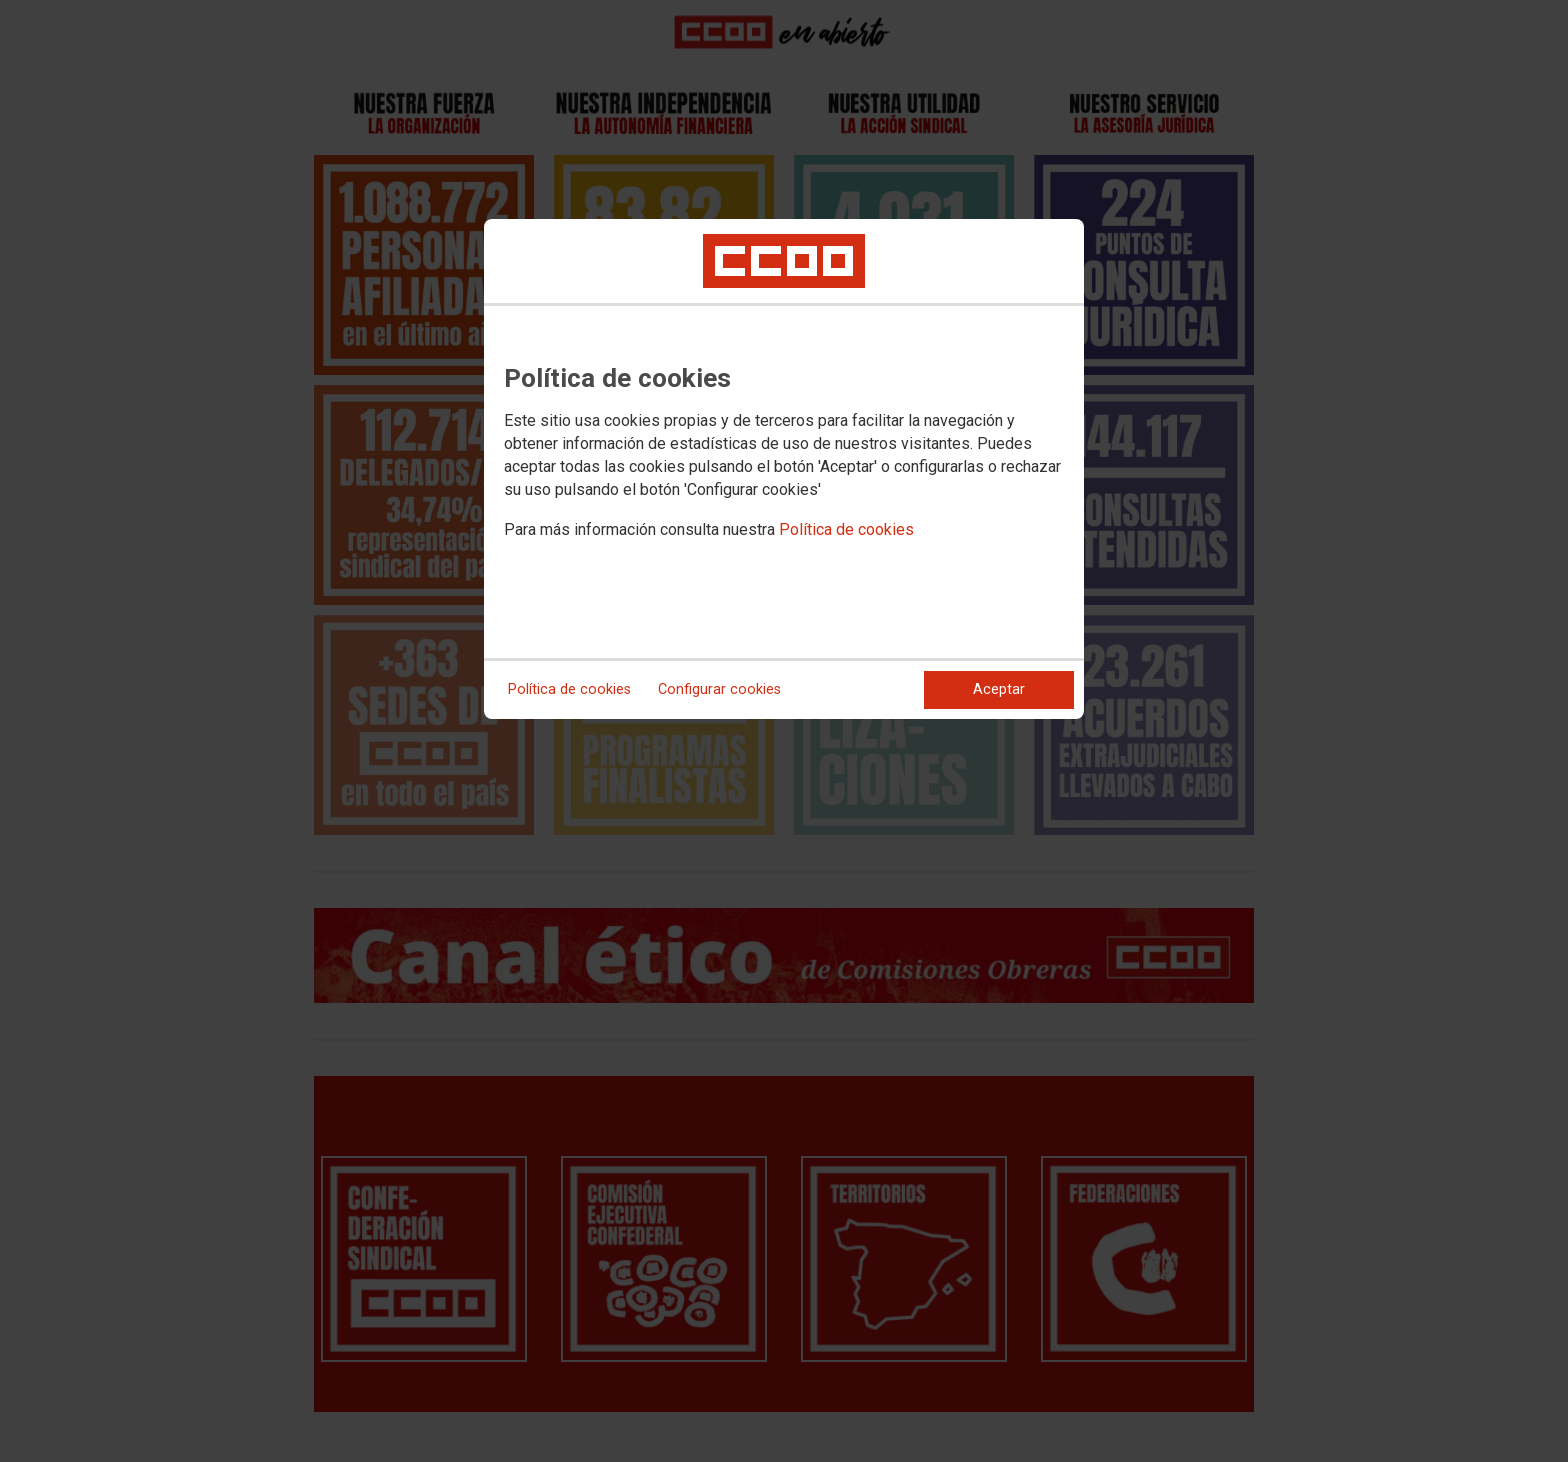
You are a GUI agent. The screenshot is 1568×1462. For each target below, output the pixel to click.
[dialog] (784, 469)
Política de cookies (846, 529)
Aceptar (999, 689)
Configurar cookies (719, 689)
